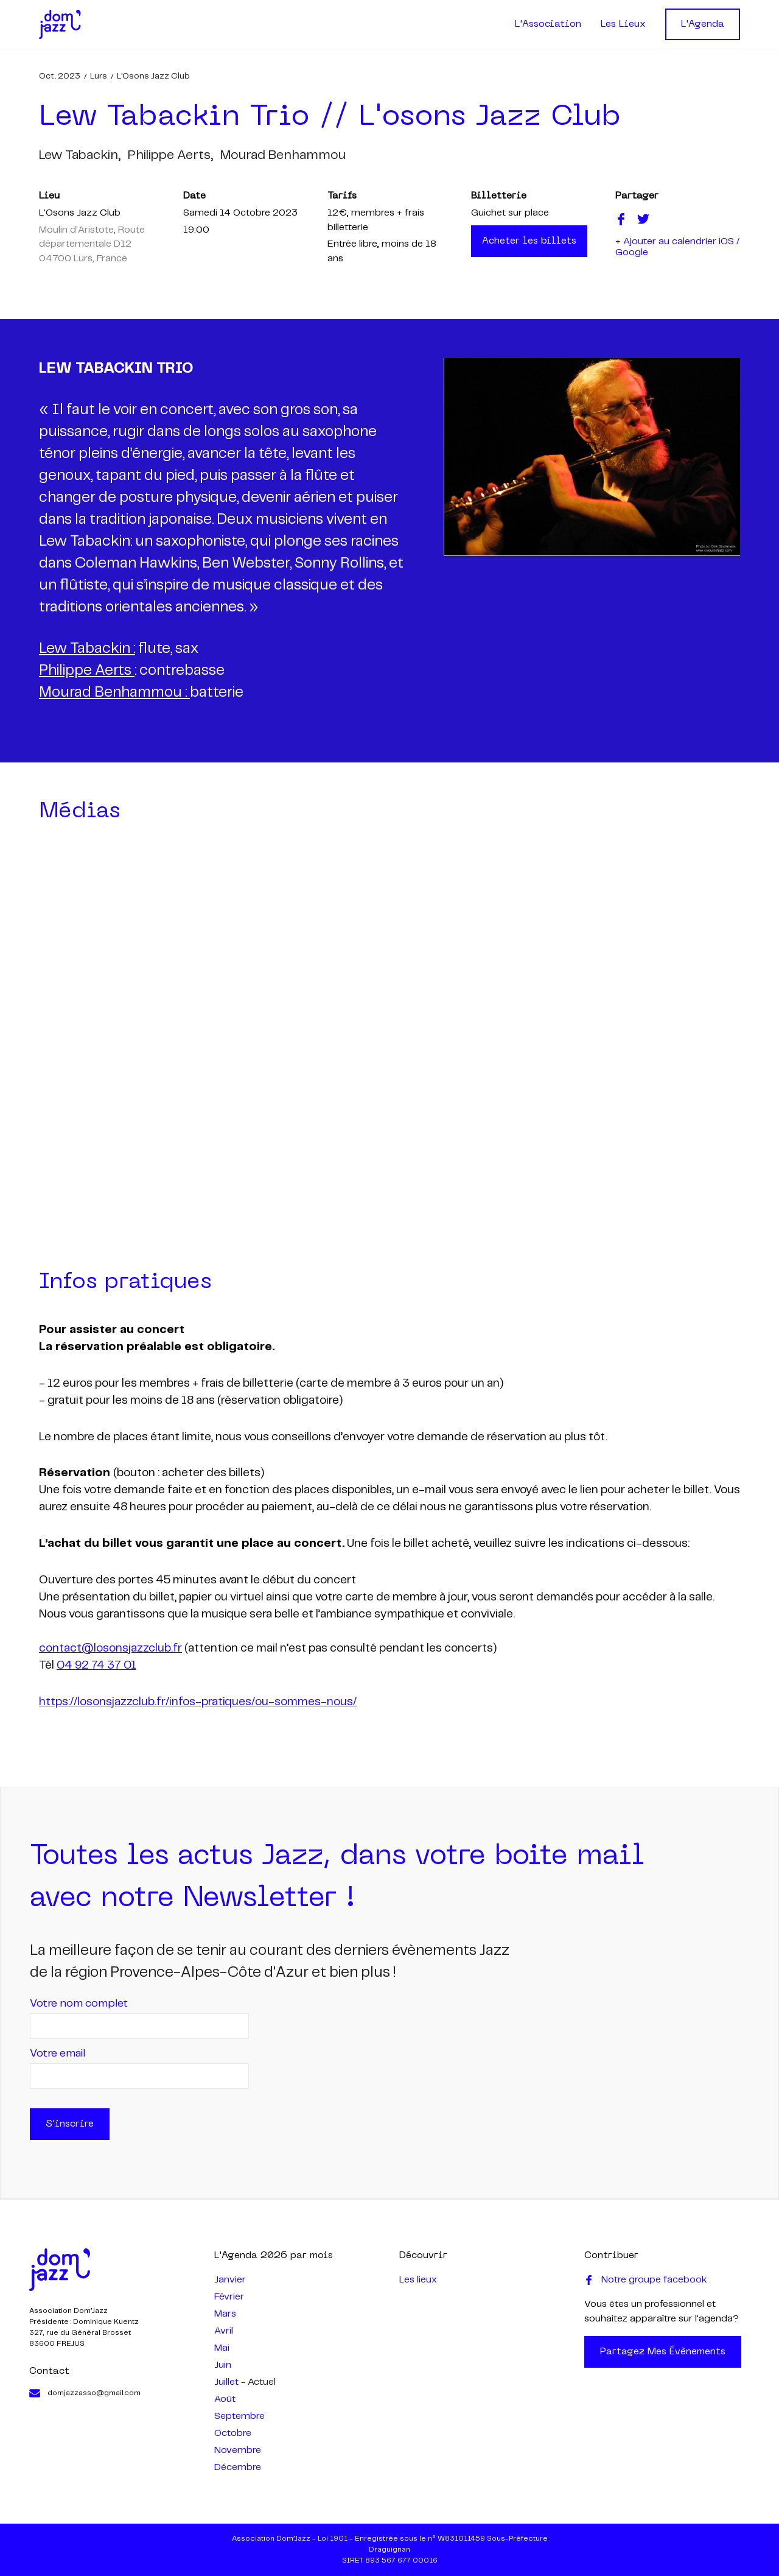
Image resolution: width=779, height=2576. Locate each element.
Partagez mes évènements (662, 2352)
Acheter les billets (529, 241)
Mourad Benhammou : (114, 693)
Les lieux (418, 2279)
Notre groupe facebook (645, 2280)
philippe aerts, (170, 155)
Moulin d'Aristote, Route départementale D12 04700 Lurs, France (92, 244)
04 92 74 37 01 (96, 1665)
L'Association (548, 24)
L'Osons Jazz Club (153, 76)
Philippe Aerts (86, 671)
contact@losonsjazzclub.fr (110, 1648)
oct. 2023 (59, 76)
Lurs (98, 76)
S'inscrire (70, 2124)
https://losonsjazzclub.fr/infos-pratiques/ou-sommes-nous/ (198, 1702)
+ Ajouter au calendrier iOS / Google (677, 247)
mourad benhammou (283, 155)
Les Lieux (623, 24)
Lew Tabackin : (87, 649)
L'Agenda (702, 24)
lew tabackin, (80, 155)
